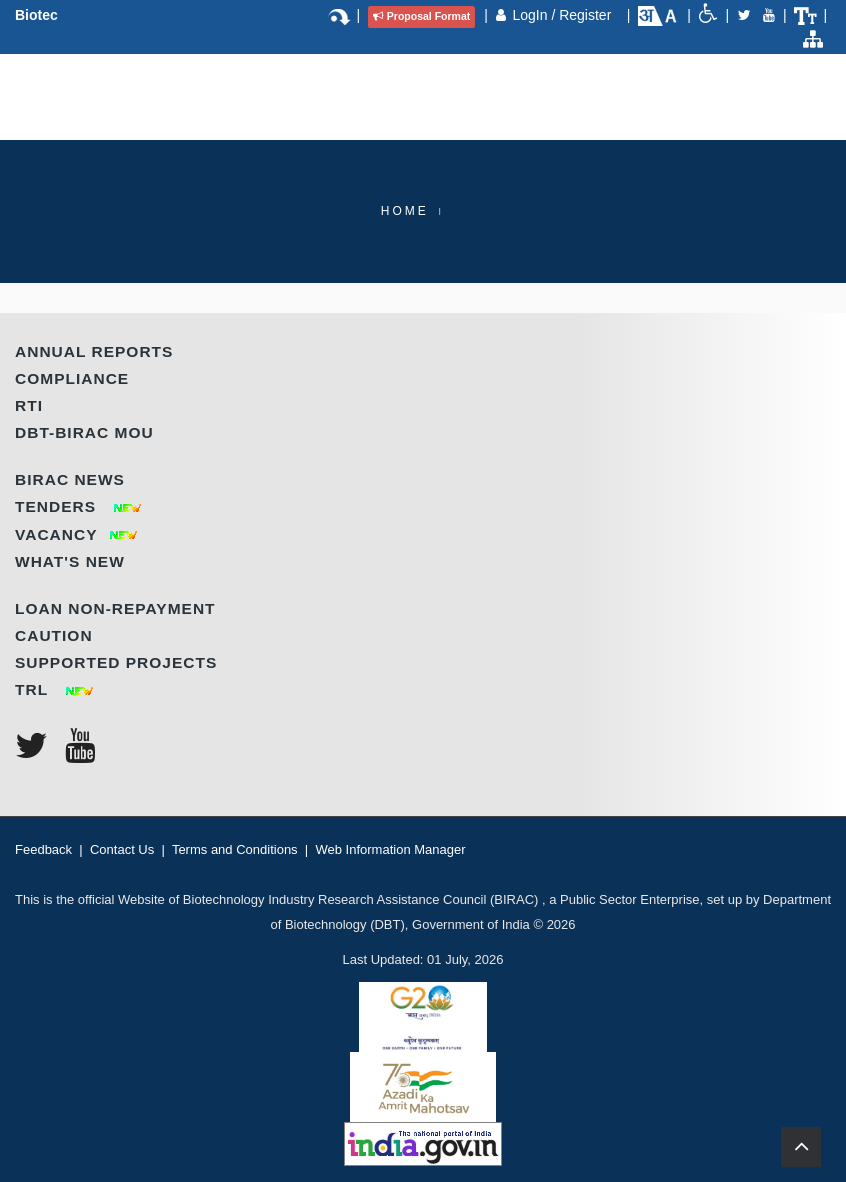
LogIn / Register (563, 15)
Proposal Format (421, 16)
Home (405, 211)
